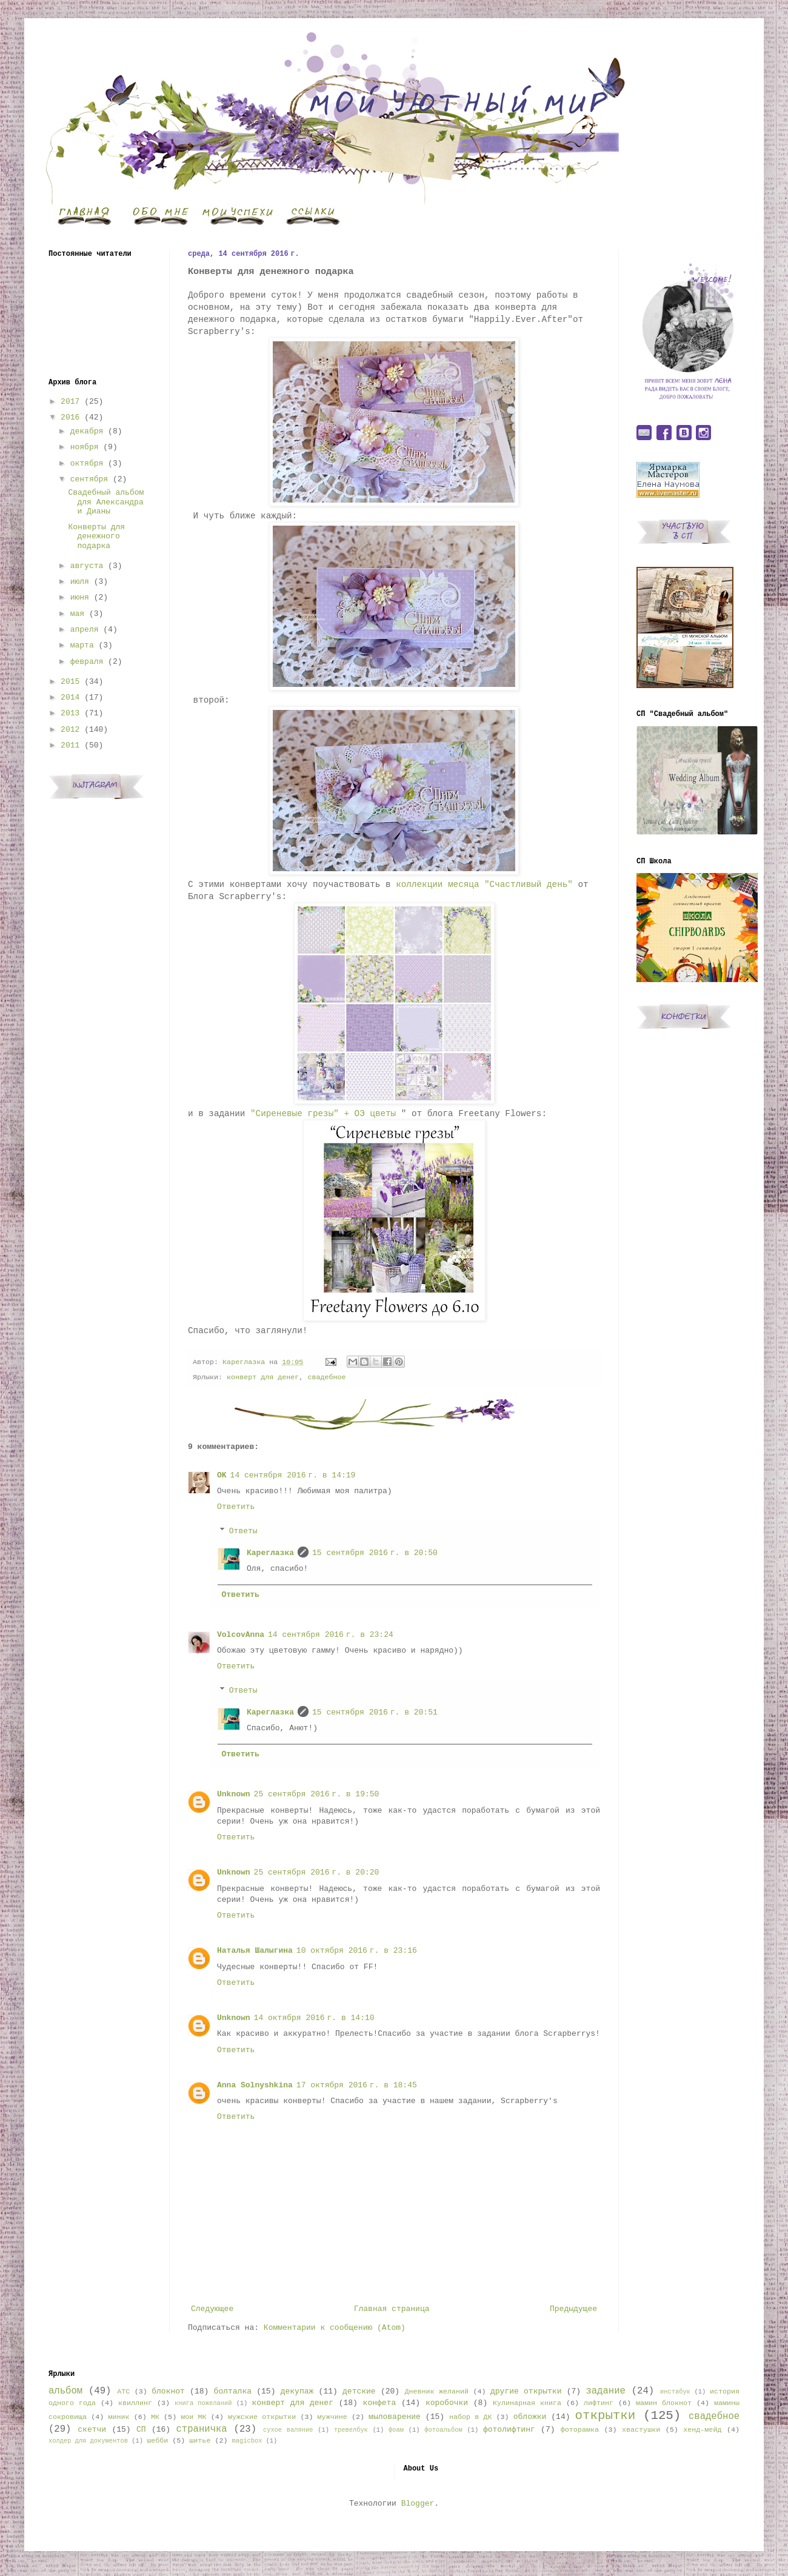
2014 (70, 697)
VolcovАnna (240, 1634)
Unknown (233, 1794)
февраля (87, 661)
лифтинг (598, 2403)
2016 (70, 417)
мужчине (332, 2417)
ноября (84, 447)
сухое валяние (288, 2430)
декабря (87, 431)
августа (87, 565)
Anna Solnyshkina (255, 2085)
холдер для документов (88, 2440)
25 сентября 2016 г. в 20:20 (316, 1872)
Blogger (418, 2503)
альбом (65, 2391)
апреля (84, 629)
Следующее (212, 2308)
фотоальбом (443, 2430)
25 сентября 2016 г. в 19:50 (316, 1794)
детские (359, 2391)
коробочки (447, 2402)
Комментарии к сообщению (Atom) (335, 2327)
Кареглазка (270, 1552)
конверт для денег (263, 1377)
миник (118, 2417)
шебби (157, 2441)
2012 (70, 729)
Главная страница (392, 2308)
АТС (123, 2391)
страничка (201, 2429)
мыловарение (395, 2416)
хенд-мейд (702, 2430)
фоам (396, 2430)
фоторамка (580, 2430)
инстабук (675, 2391)
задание (606, 2391)
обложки (530, 2416)
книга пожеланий (203, 2403)
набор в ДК (470, 2417)
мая (77, 613)
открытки (605, 2416)
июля (79, 581)
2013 (70, 713)
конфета (379, 2402)
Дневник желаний (436, 2391)
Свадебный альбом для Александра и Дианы (106, 502)
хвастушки (641, 2430)
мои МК (193, 2417)
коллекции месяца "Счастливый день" (484, 884)
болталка (233, 2391)
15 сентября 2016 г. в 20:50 (375, 1552)
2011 (70, 745)
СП (141, 2429)
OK (222, 1475)
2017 (70, 401)
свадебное (326, 1377)
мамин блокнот (664, 2403)
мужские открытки (262, 2417)
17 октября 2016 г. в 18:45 (356, 2085)
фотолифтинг (509, 2429)
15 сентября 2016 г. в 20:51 (375, 1712)
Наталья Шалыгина (255, 1950)
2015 (70, 681)
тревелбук (351, 2430)
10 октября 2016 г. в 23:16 (356, 1950)
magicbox (247, 2440)
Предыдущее (573, 2308)
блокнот (168, 2391)
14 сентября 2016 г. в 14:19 (293, 1475)
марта (82, 645)
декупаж (297, 2391)
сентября (89, 479)
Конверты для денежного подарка (96, 536)
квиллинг (135, 2403)
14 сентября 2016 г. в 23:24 (330, 1634)
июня (79, 597)
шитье (199, 2441)
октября (87, 463)
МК (155, 2417)
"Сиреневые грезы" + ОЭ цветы (325, 1114)
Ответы (243, 1531)
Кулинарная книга (527, 2403)
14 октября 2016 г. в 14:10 (314, 2017)
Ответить (236, 1506)
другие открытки (525, 2391)
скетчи (92, 2429)
